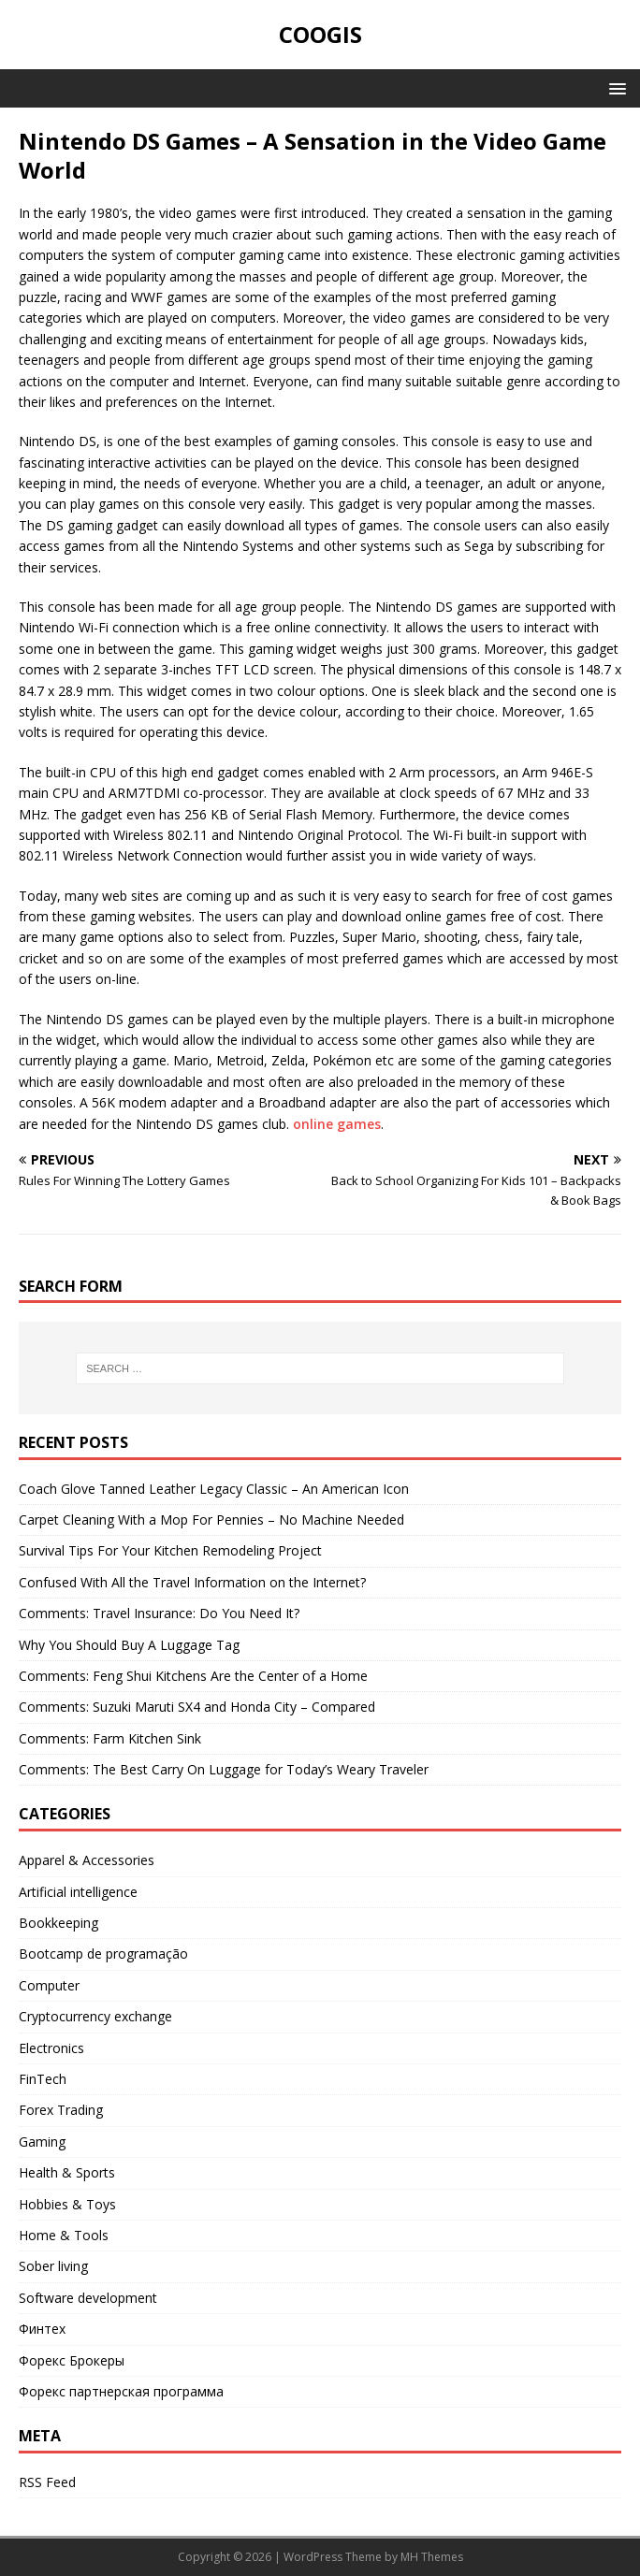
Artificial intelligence (78, 1892)
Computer (49, 1985)
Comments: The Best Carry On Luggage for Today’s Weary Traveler (224, 1769)
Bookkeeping (58, 1923)
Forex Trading (61, 2110)
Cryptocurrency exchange (95, 2016)
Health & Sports (67, 2172)
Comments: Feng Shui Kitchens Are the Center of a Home (193, 1676)
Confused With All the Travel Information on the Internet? (192, 1582)
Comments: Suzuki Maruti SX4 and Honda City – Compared (197, 1706)
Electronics (51, 2048)
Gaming (42, 2141)
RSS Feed (47, 2482)
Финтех (42, 2328)
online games (337, 1124)
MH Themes (431, 2557)
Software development (88, 2298)
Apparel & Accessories (86, 1860)
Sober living (53, 2266)
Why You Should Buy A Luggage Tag (129, 1645)
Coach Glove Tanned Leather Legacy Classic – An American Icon (214, 1489)
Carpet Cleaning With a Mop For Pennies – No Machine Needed (211, 1519)
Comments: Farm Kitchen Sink (110, 1738)
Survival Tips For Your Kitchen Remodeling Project (170, 1550)
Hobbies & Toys (67, 2204)
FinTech (42, 2079)
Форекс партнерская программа (121, 2391)
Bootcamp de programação (103, 1953)
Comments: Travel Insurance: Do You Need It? (159, 1613)
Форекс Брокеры (71, 2360)
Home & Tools (64, 2235)
